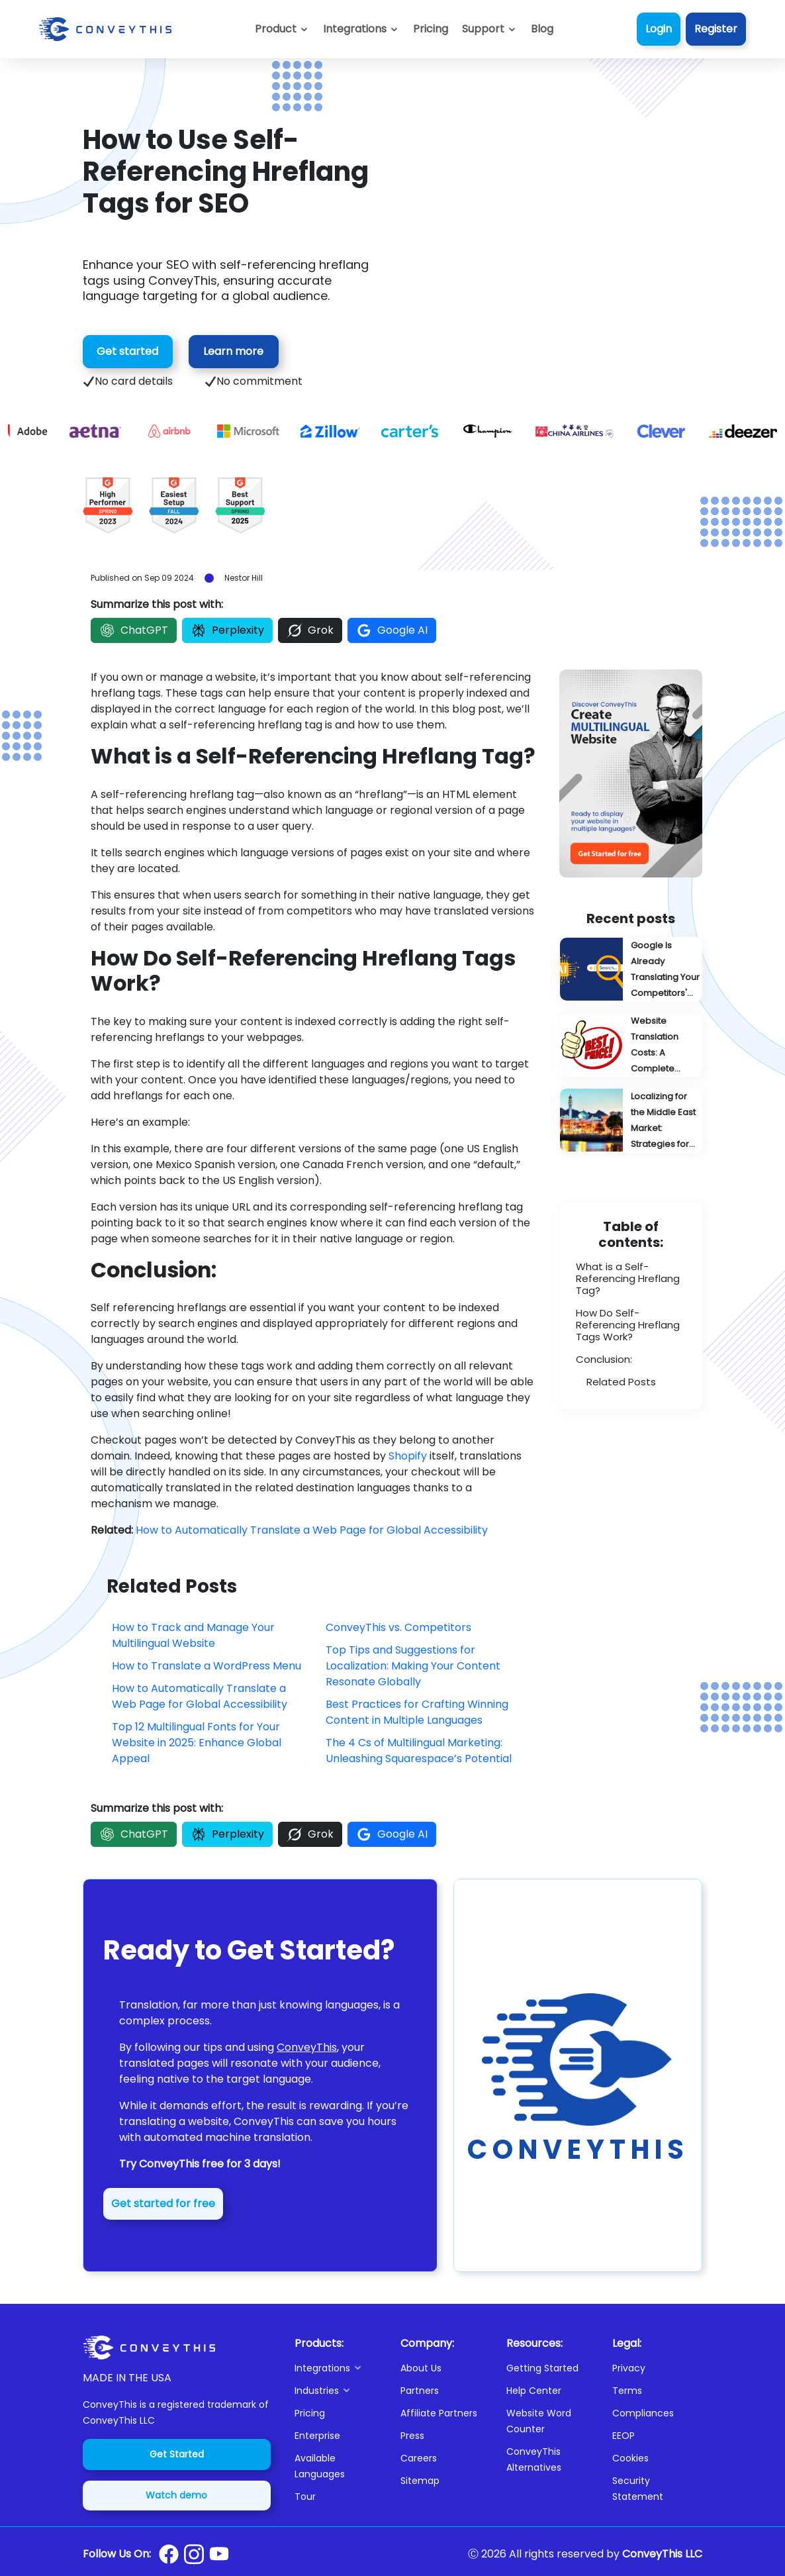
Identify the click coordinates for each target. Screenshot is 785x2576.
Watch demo (176, 2495)
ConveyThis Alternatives (533, 2459)
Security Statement (637, 2488)
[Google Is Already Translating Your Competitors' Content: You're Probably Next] (631, 969)
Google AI (392, 630)
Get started (127, 351)
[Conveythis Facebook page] (169, 2554)
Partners (419, 2390)
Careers (418, 2458)
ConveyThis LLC (662, 2553)
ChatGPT (133, 630)
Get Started (177, 2454)
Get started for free (163, 2203)
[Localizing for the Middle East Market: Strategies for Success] (631, 1120)
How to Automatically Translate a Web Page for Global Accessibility (312, 1530)
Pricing (310, 2413)
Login (658, 28)
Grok (310, 630)
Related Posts (621, 1382)
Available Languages (320, 2466)
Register (715, 28)
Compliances (643, 2413)
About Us (420, 2368)
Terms (627, 2390)
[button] (489, 29)
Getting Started (542, 2368)
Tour (305, 2496)
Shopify (408, 1455)
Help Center (533, 2390)
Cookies (630, 2458)
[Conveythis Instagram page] (194, 2554)
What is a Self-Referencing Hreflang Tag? (628, 1278)
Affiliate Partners (438, 2413)
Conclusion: (604, 1359)
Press (412, 2435)
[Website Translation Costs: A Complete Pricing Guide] (631, 1045)
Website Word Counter (538, 2421)
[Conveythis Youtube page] (219, 2554)
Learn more (233, 351)
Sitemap (419, 2480)
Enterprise (317, 2435)
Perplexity (227, 630)
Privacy (628, 2368)
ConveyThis (307, 2047)
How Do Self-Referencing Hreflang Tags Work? (628, 1325)
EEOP (623, 2435)
